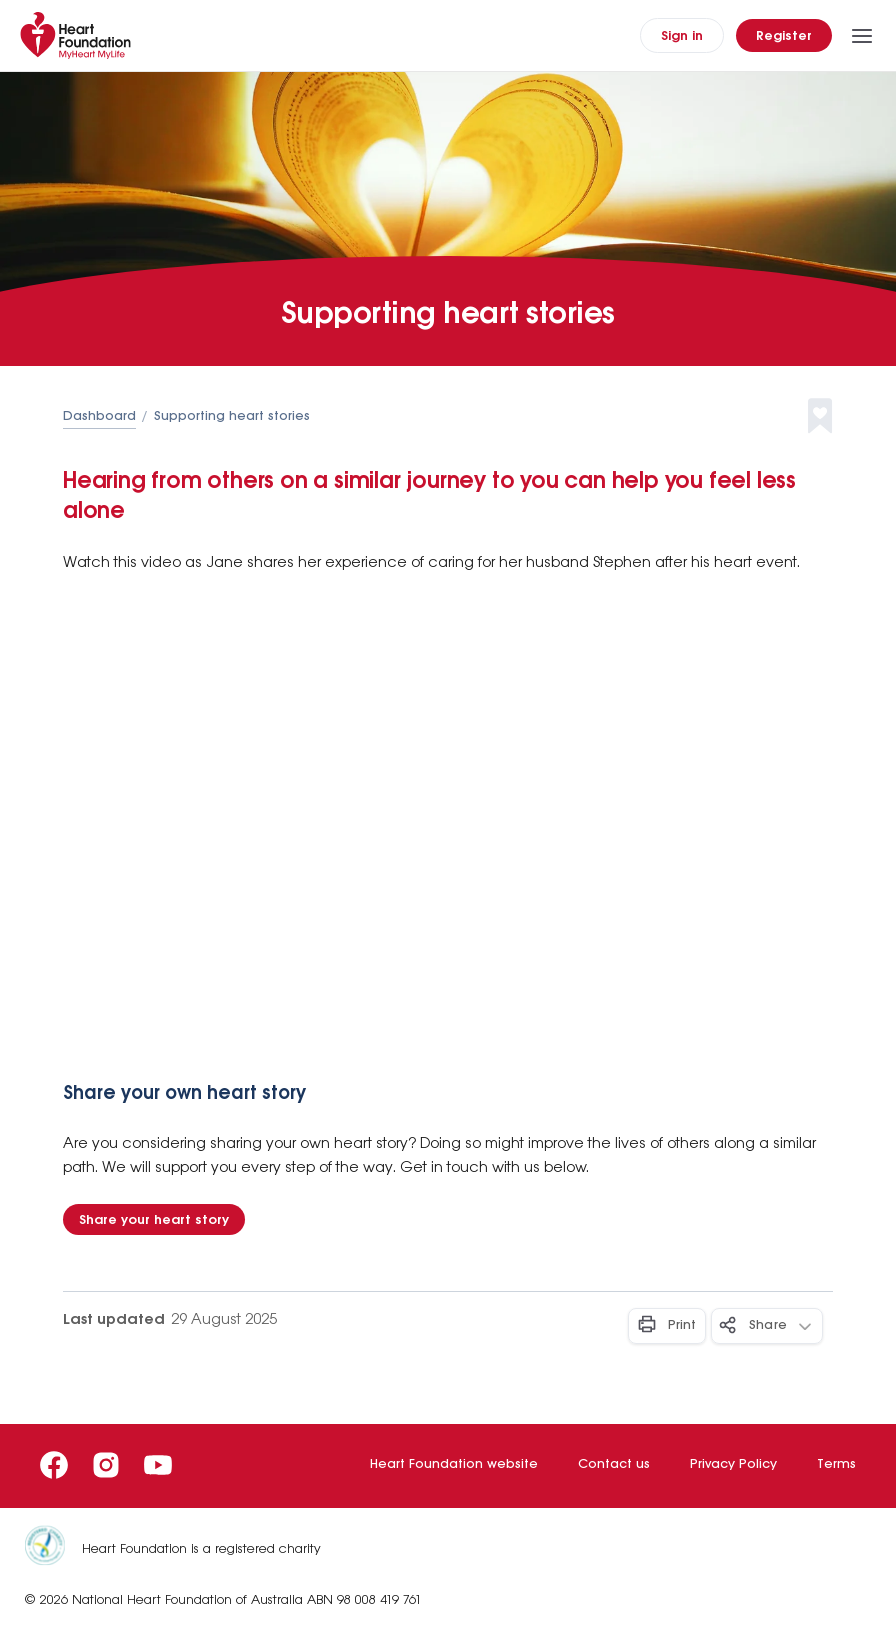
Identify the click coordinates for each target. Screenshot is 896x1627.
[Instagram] (106, 1465)
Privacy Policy (733, 1464)
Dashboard (99, 416)
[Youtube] (158, 1465)
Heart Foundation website (454, 1464)
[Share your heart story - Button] (154, 1219)
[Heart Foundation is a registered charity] (53, 1549)
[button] (836, 416)
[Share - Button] (767, 1326)
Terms (836, 1464)
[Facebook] (54, 1465)
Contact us (614, 1464)
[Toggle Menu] (862, 36)
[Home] (79, 35)
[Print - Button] (667, 1326)
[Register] (784, 35)
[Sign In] (682, 35)
